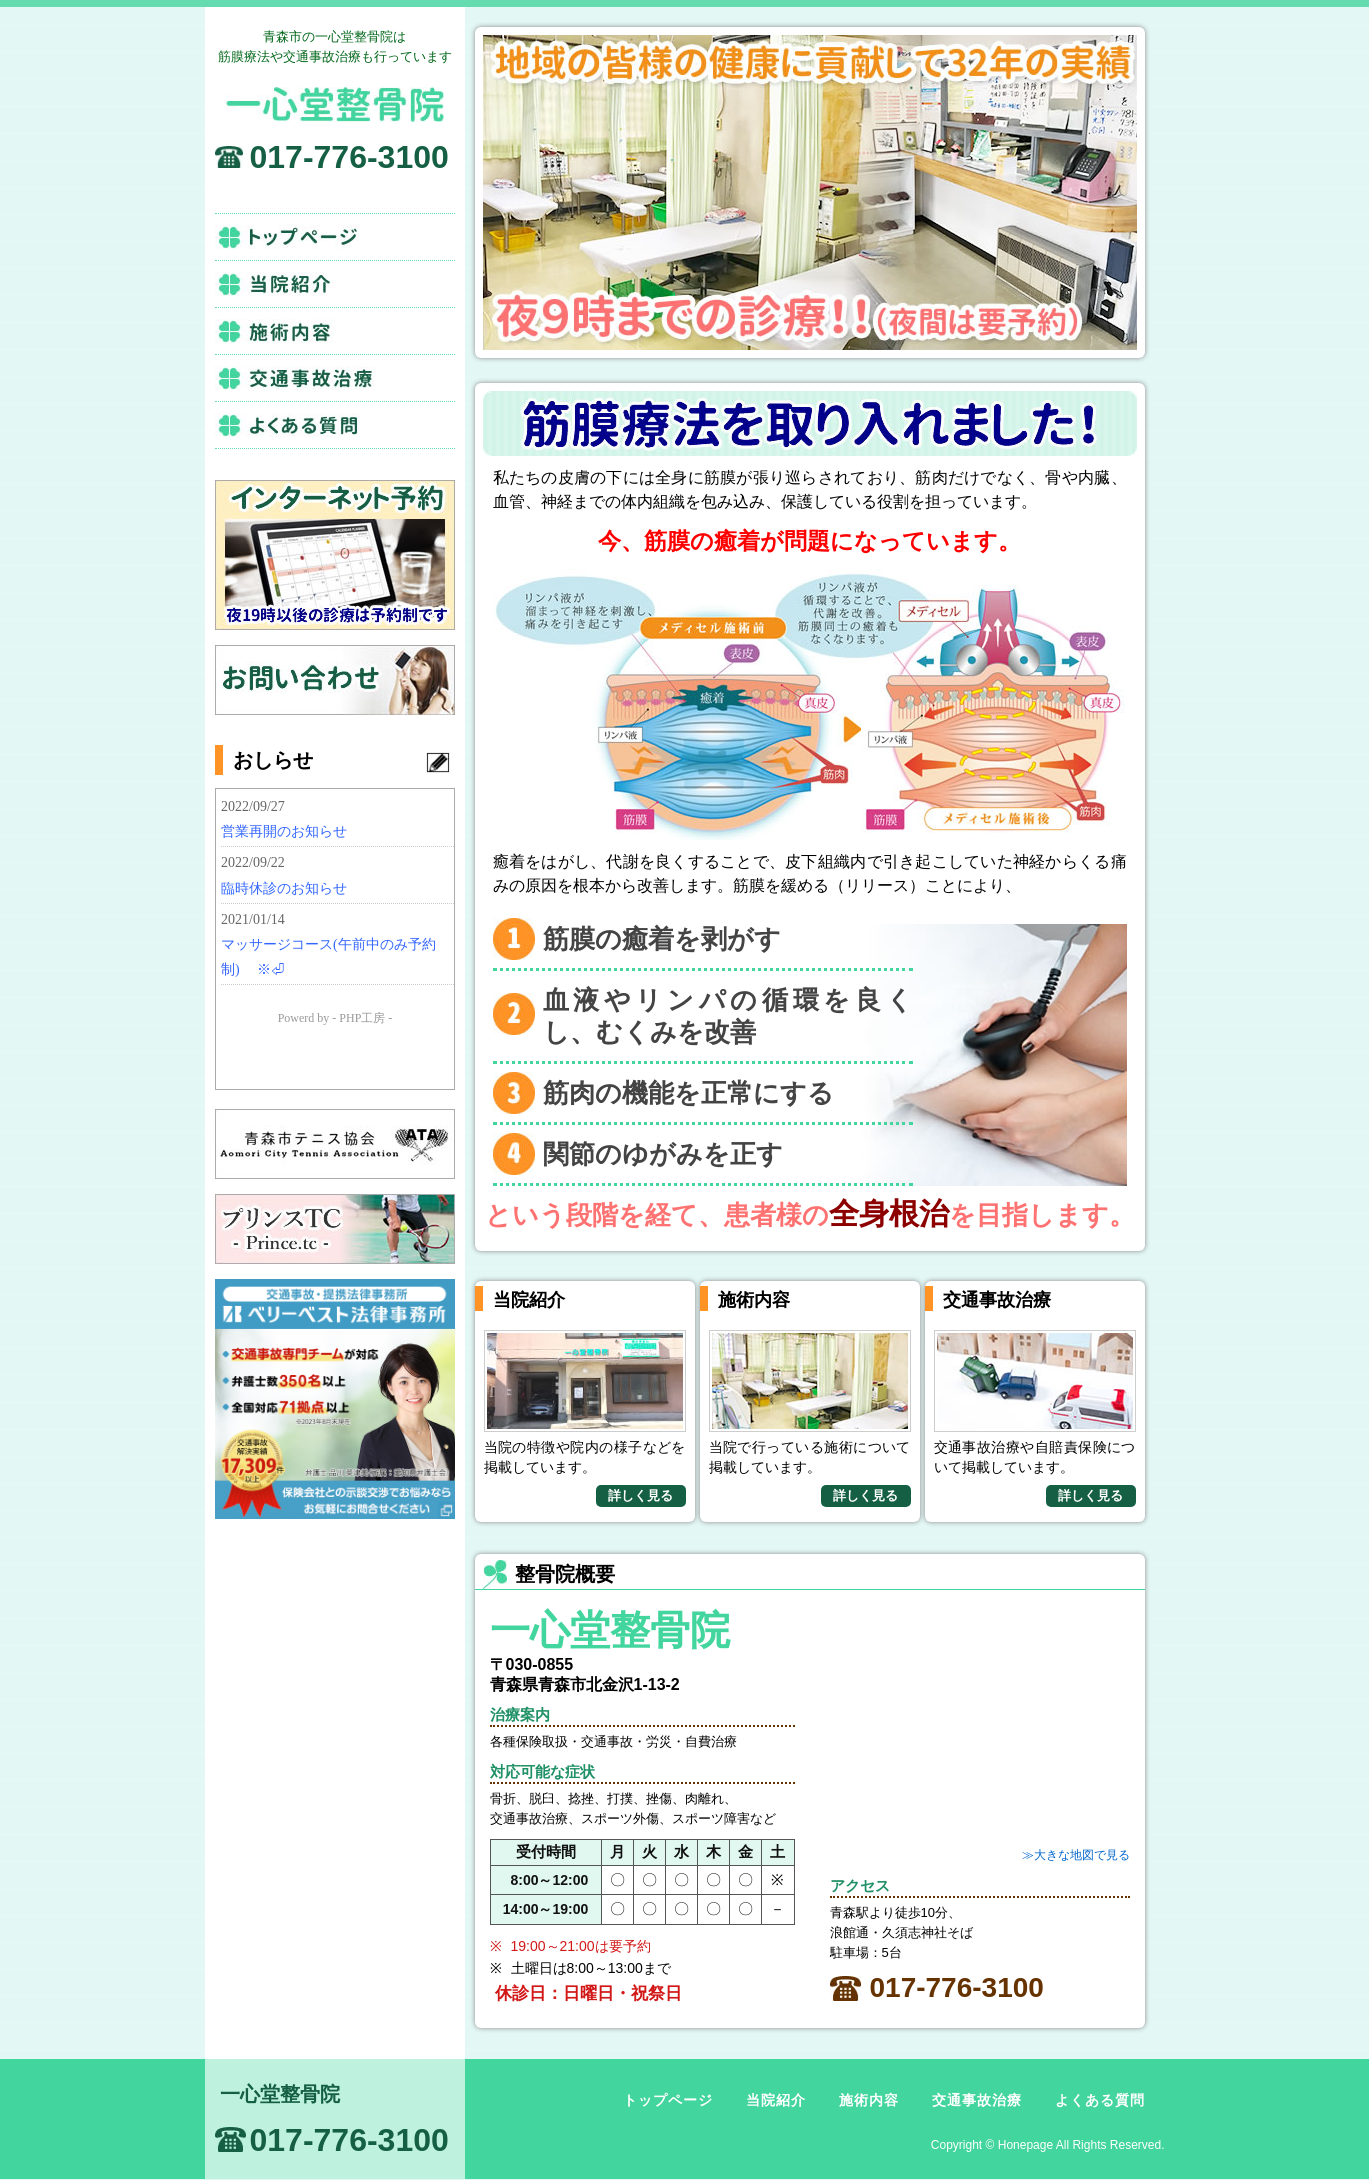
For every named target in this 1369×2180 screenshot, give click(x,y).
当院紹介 (335, 284)
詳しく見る (640, 1495)
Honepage (1025, 2145)
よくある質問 (335, 425)
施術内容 (335, 331)
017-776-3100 (349, 157)
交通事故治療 (335, 378)
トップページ (335, 237)
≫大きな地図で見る (1076, 1855)
